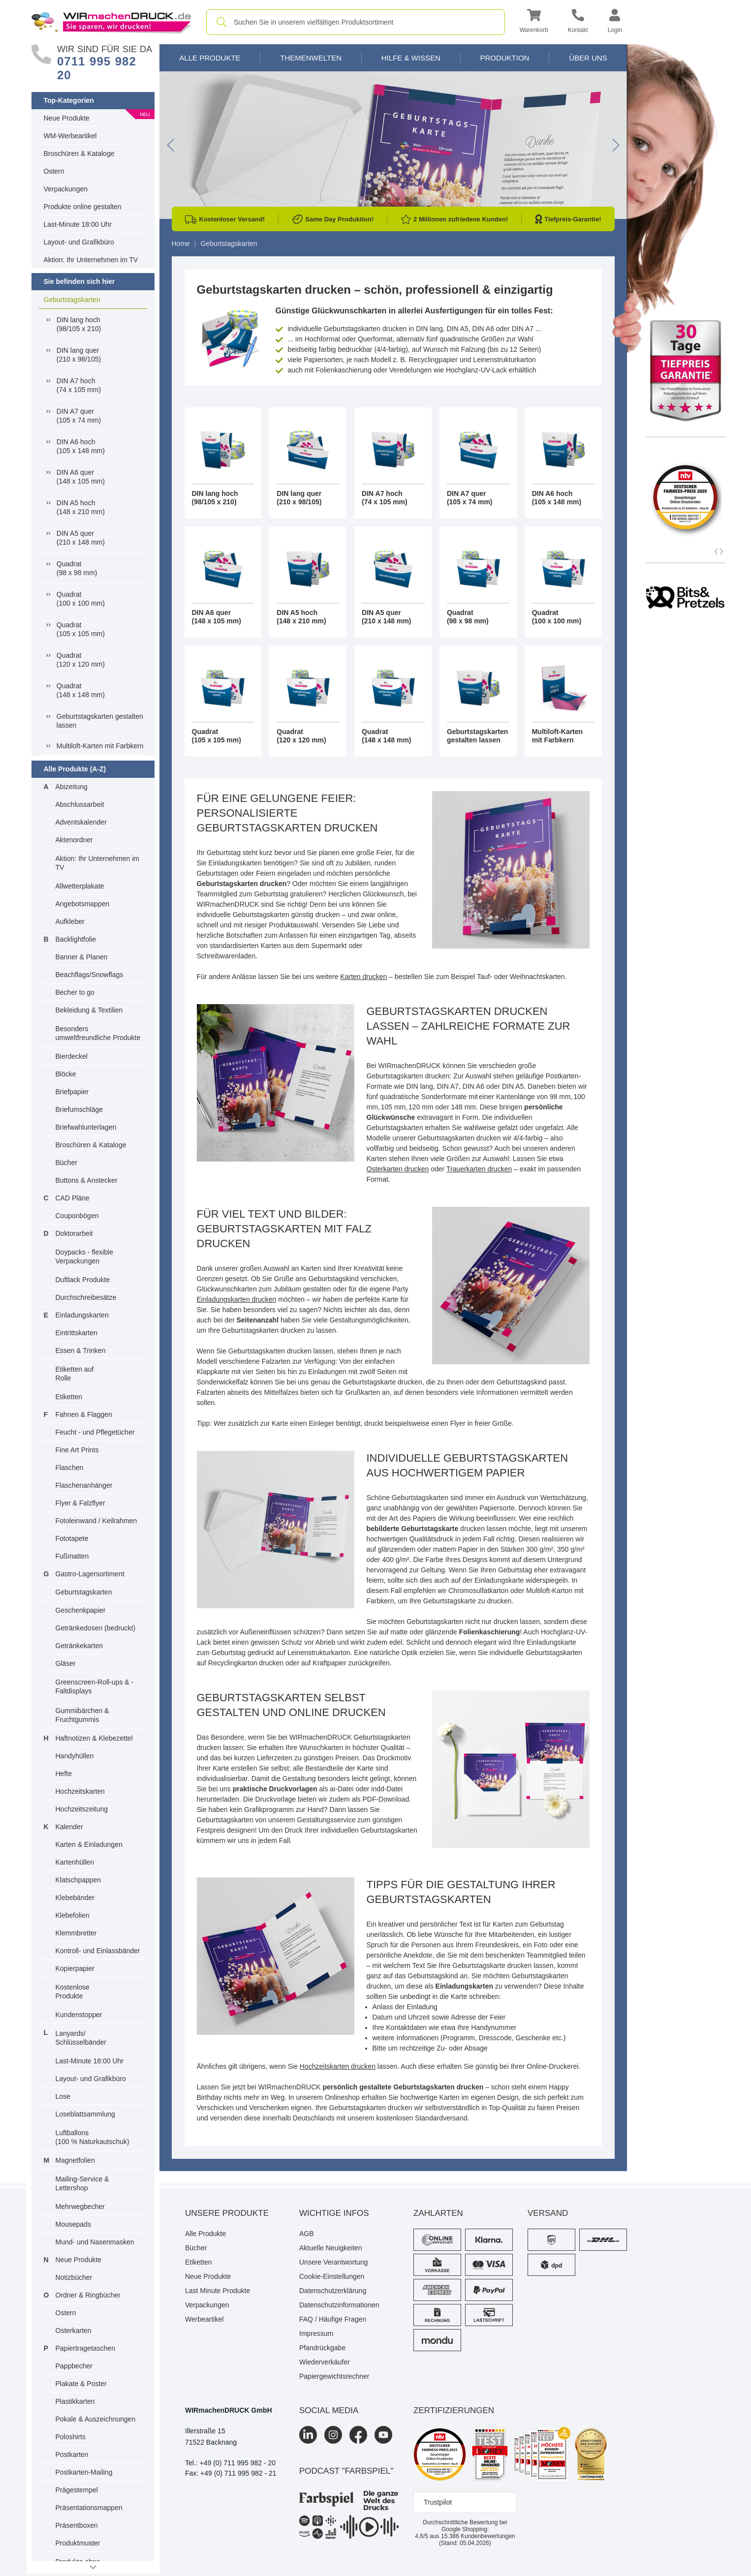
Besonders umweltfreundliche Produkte (98, 1033)
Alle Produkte (209, 58)
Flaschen (70, 1467)
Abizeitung (72, 786)
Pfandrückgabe (322, 2348)
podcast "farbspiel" (346, 2471)
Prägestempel (77, 2489)
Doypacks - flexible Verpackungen (85, 1256)
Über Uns (588, 58)
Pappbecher (74, 2365)
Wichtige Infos (334, 2213)
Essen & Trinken (81, 1350)
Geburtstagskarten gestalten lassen (100, 720)
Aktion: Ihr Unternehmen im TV (91, 259)
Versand (548, 2213)
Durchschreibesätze (86, 1297)
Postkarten (72, 2454)
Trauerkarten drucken (479, 1169)
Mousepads (73, 2224)
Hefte (64, 1773)
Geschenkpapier (81, 1610)
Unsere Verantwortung (333, 2262)
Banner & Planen (82, 956)
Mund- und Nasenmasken (95, 2242)
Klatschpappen (78, 1879)
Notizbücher (74, 2277)
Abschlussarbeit (80, 804)
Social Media (328, 2410)
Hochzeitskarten (80, 1791)
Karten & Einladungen (89, 1844)
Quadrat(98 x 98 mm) (77, 568)
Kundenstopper (79, 2014)
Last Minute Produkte (217, 2291)
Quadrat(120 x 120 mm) (81, 659)
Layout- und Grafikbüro (79, 242)
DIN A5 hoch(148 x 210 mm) (81, 507)
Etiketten (69, 1396)
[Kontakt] (578, 22)
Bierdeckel (72, 1056)
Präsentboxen (77, 2525)
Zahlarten (438, 2213)
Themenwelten (311, 58)
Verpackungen (66, 188)
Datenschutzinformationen (339, 2305)
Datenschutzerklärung (332, 2291)
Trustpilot (438, 2502)
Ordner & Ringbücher (88, 2295)
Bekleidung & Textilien (89, 1010)
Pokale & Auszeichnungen (96, 2419)
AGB (306, 2234)
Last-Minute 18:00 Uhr (78, 224)
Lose (63, 2096)
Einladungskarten (82, 1315)
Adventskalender (81, 822)
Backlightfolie (76, 939)
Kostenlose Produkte (73, 1991)
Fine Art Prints (77, 1449)
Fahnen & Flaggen (84, 1414)
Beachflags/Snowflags (90, 974)
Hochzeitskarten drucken (338, 2066)
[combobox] (355, 22)
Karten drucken (363, 977)
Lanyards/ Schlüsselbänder (81, 2037)
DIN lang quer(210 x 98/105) (79, 354)
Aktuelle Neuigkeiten (330, 2248)
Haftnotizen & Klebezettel (94, 1738)
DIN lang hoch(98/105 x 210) (79, 324)
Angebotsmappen (83, 903)
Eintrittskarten (77, 1332)
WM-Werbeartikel (70, 135)
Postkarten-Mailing (84, 2472)
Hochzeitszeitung (82, 1809)
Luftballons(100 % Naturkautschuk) (92, 2137)
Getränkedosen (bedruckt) (96, 1628)
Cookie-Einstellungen (331, 2276)
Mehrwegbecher (80, 2206)
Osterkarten (74, 2330)
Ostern (54, 171)
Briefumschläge (79, 1109)
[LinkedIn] (308, 2435)
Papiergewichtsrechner (334, 2376)
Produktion (504, 58)
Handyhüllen (75, 1755)
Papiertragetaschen (85, 2348)
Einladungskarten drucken (237, 1299)
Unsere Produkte (227, 2213)
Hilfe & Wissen (410, 58)
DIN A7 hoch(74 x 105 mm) (79, 385)
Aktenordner (74, 839)
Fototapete (72, 1538)
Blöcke (66, 1074)
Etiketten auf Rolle (75, 1373)
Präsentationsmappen (89, 2507)
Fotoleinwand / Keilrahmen (96, 1520)
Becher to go (75, 992)
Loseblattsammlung (85, 2114)
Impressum (316, 2333)
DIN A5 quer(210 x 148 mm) (81, 537)
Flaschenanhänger (84, 1485)
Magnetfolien (75, 2160)
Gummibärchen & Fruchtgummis (82, 1715)
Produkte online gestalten (83, 206)
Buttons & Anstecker (87, 1180)
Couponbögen (77, 1215)
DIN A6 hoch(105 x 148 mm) (81, 446)
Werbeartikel (204, 2319)
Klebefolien (73, 1915)
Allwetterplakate (80, 886)
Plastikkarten (75, 2401)
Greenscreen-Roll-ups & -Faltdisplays (95, 1686)
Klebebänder (75, 1897)
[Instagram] (333, 2435)
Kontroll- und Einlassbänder (98, 1950)
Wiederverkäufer (324, 2362)
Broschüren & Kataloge (79, 153)
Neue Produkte (67, 118)
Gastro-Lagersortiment (90, 1573)
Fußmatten (72, 1556)
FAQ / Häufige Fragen (332, 2319)
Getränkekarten (79, 1645)
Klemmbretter (76, 1933)
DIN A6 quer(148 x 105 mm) (81, 476)
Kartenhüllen (75, 1862)
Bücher (66, 1162)
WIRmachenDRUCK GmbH (228, 2410)
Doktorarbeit (74, 1233)
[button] (534, 22)
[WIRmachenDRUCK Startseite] (111, 22)
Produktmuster (78, 2543)
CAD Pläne (73, 1198)
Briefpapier (72, 1091)
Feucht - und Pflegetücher (95, 1432)
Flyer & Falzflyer (80, 1503)
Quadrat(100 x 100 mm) (81, 598)
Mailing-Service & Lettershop (82, 2183)
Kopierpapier (75, 1968)
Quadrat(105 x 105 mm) (81, 629)
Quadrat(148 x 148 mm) (81, 690)
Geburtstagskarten (72, 300)
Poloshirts (71, 2436)
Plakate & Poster (81, 2383)
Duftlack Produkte (83, 1279)
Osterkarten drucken (398, 1169)
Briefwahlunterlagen (86, 1127)
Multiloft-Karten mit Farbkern (100, 746)
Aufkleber (70, 921)
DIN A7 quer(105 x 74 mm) (79, 415)
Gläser (66, 1663)
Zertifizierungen (453, 2410)
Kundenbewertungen (478, 2536)
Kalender (69, 1826)
